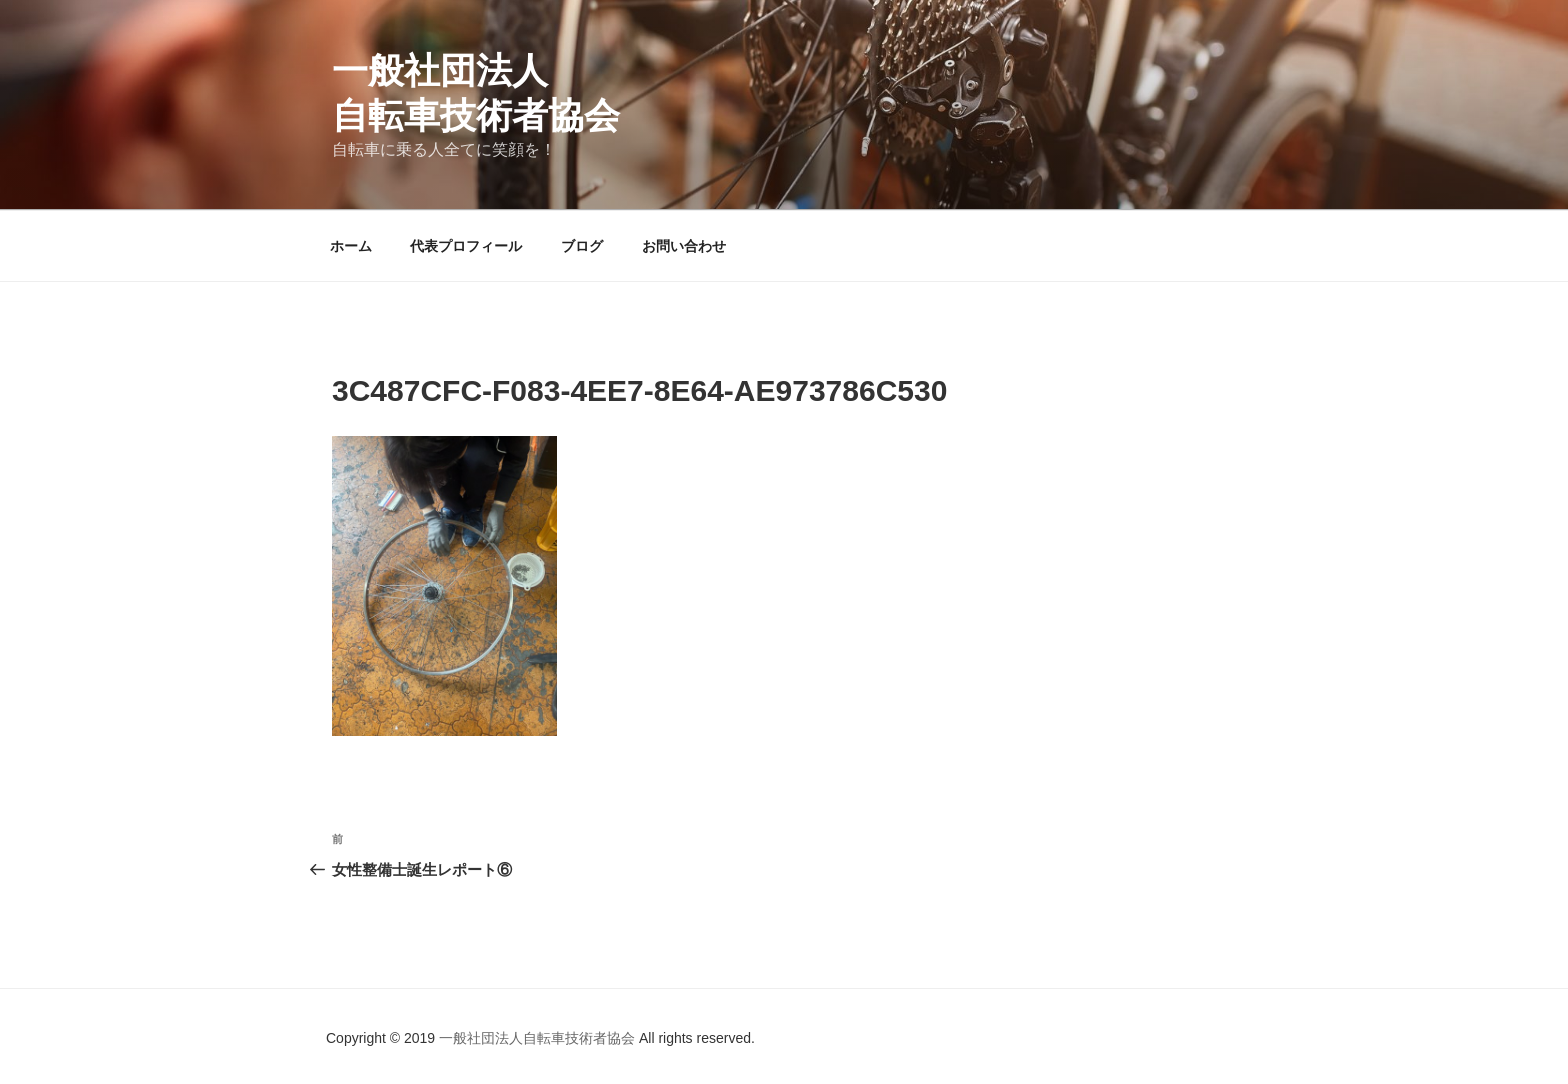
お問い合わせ (684, 246)
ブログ (582, 246)
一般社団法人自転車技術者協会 (539, 1038)
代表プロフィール (466, 246)
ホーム (351, 246)
